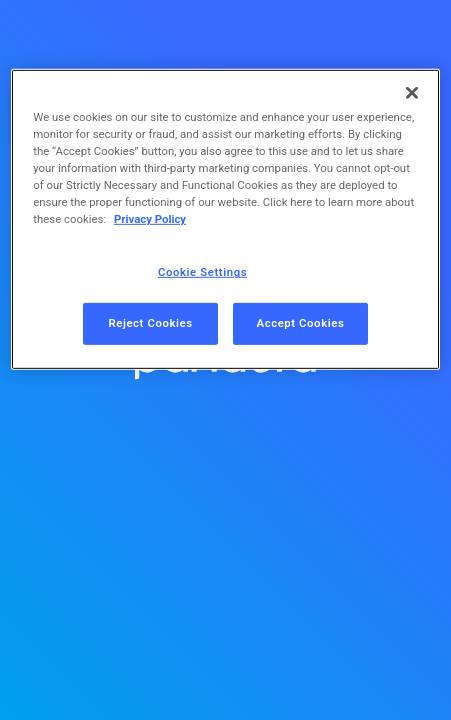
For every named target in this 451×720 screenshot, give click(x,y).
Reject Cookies (150, 323)
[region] (225, 219)
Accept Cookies (301, 323)
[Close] (412, 93)
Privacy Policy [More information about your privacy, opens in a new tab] (150, 219)
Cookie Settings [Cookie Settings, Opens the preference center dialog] (202, 272)
